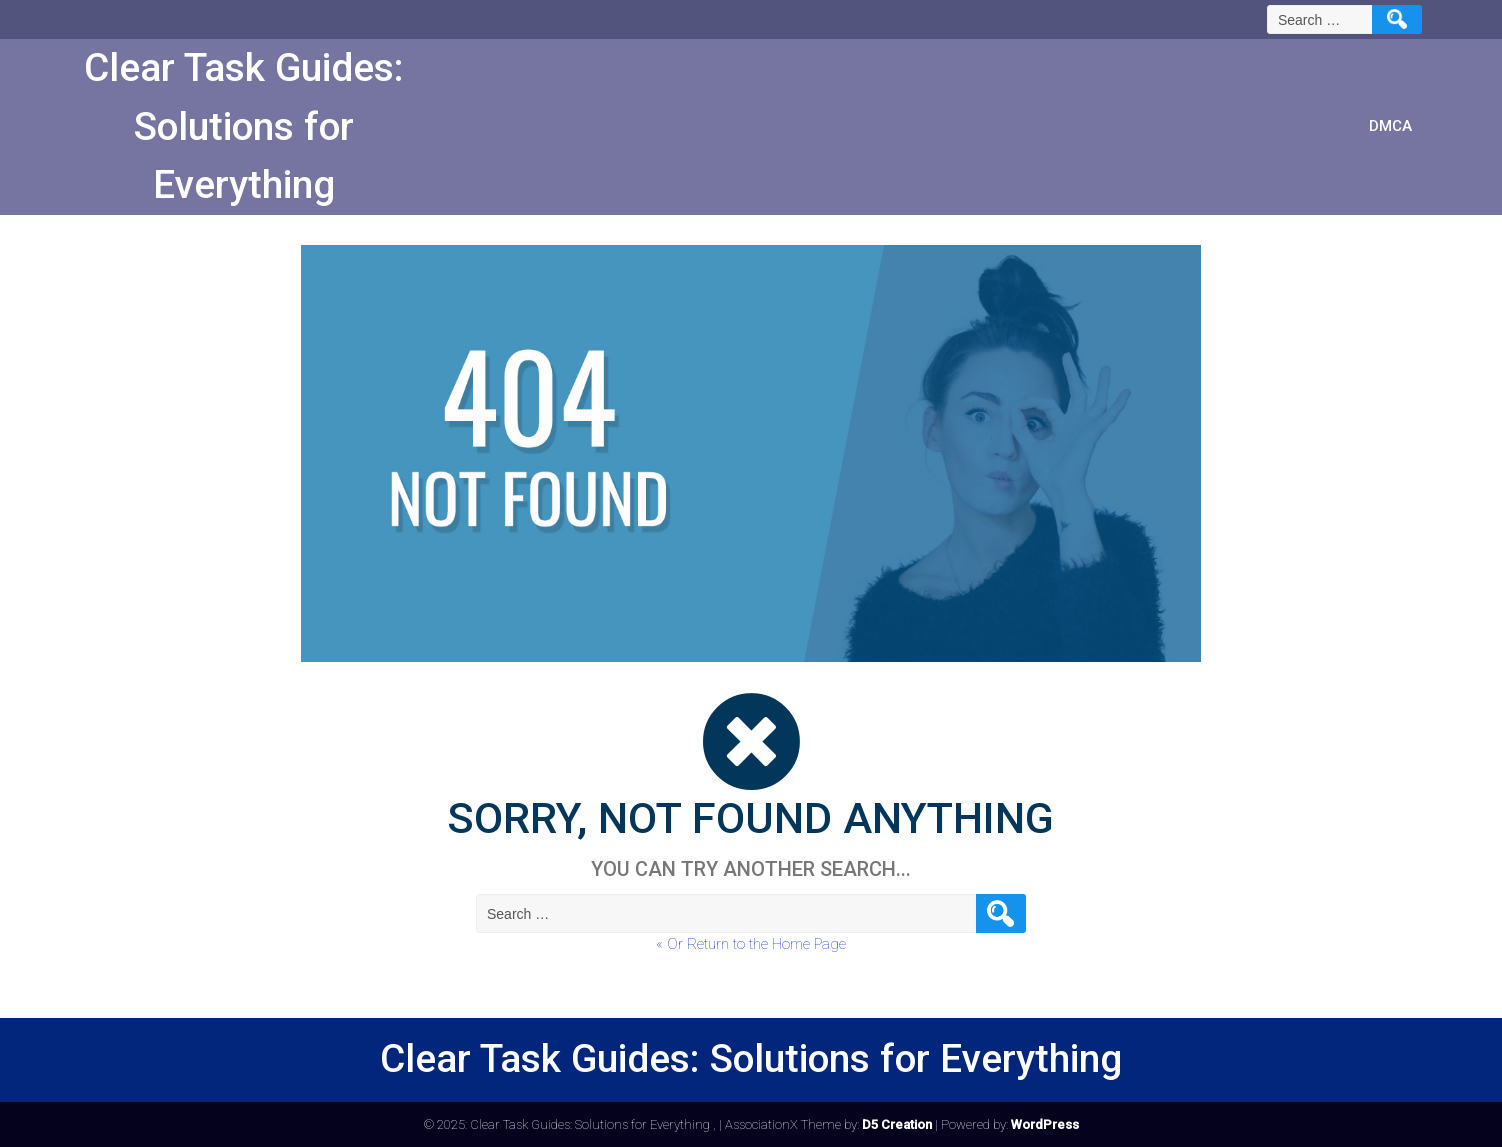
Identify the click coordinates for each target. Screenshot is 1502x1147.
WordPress (1045, 1124)
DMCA (1390, 126)
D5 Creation (897, 1124)
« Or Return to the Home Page (751, 944)
